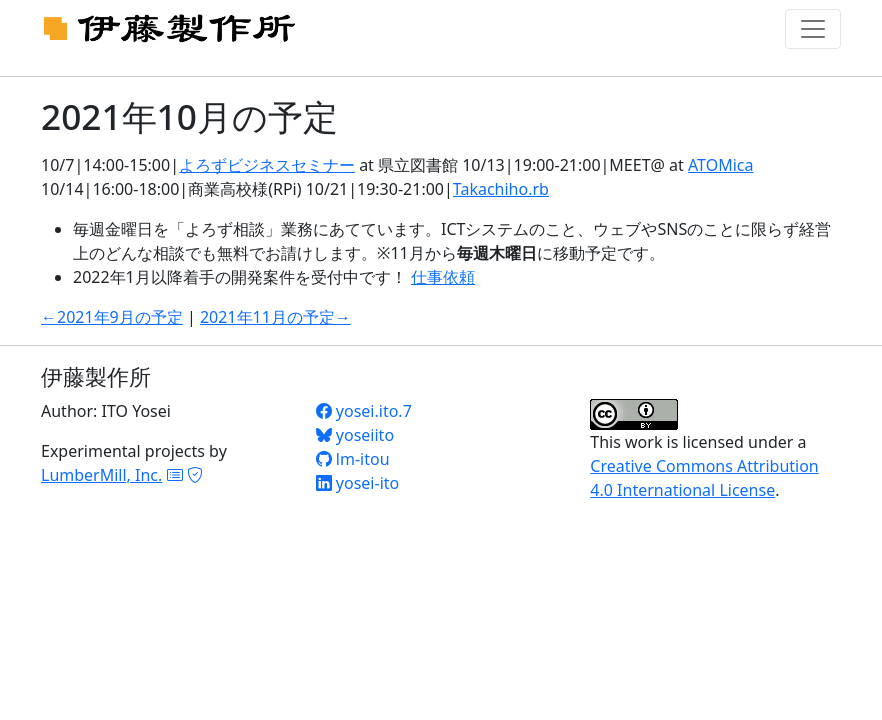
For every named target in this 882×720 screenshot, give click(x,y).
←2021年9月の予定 (112, 317)
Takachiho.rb (501, 189)
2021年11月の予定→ (275, 317)
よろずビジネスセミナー (267, 165)
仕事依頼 (443, 277)
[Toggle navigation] (813, 29)
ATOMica (720, 165)
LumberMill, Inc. (101, 475)
